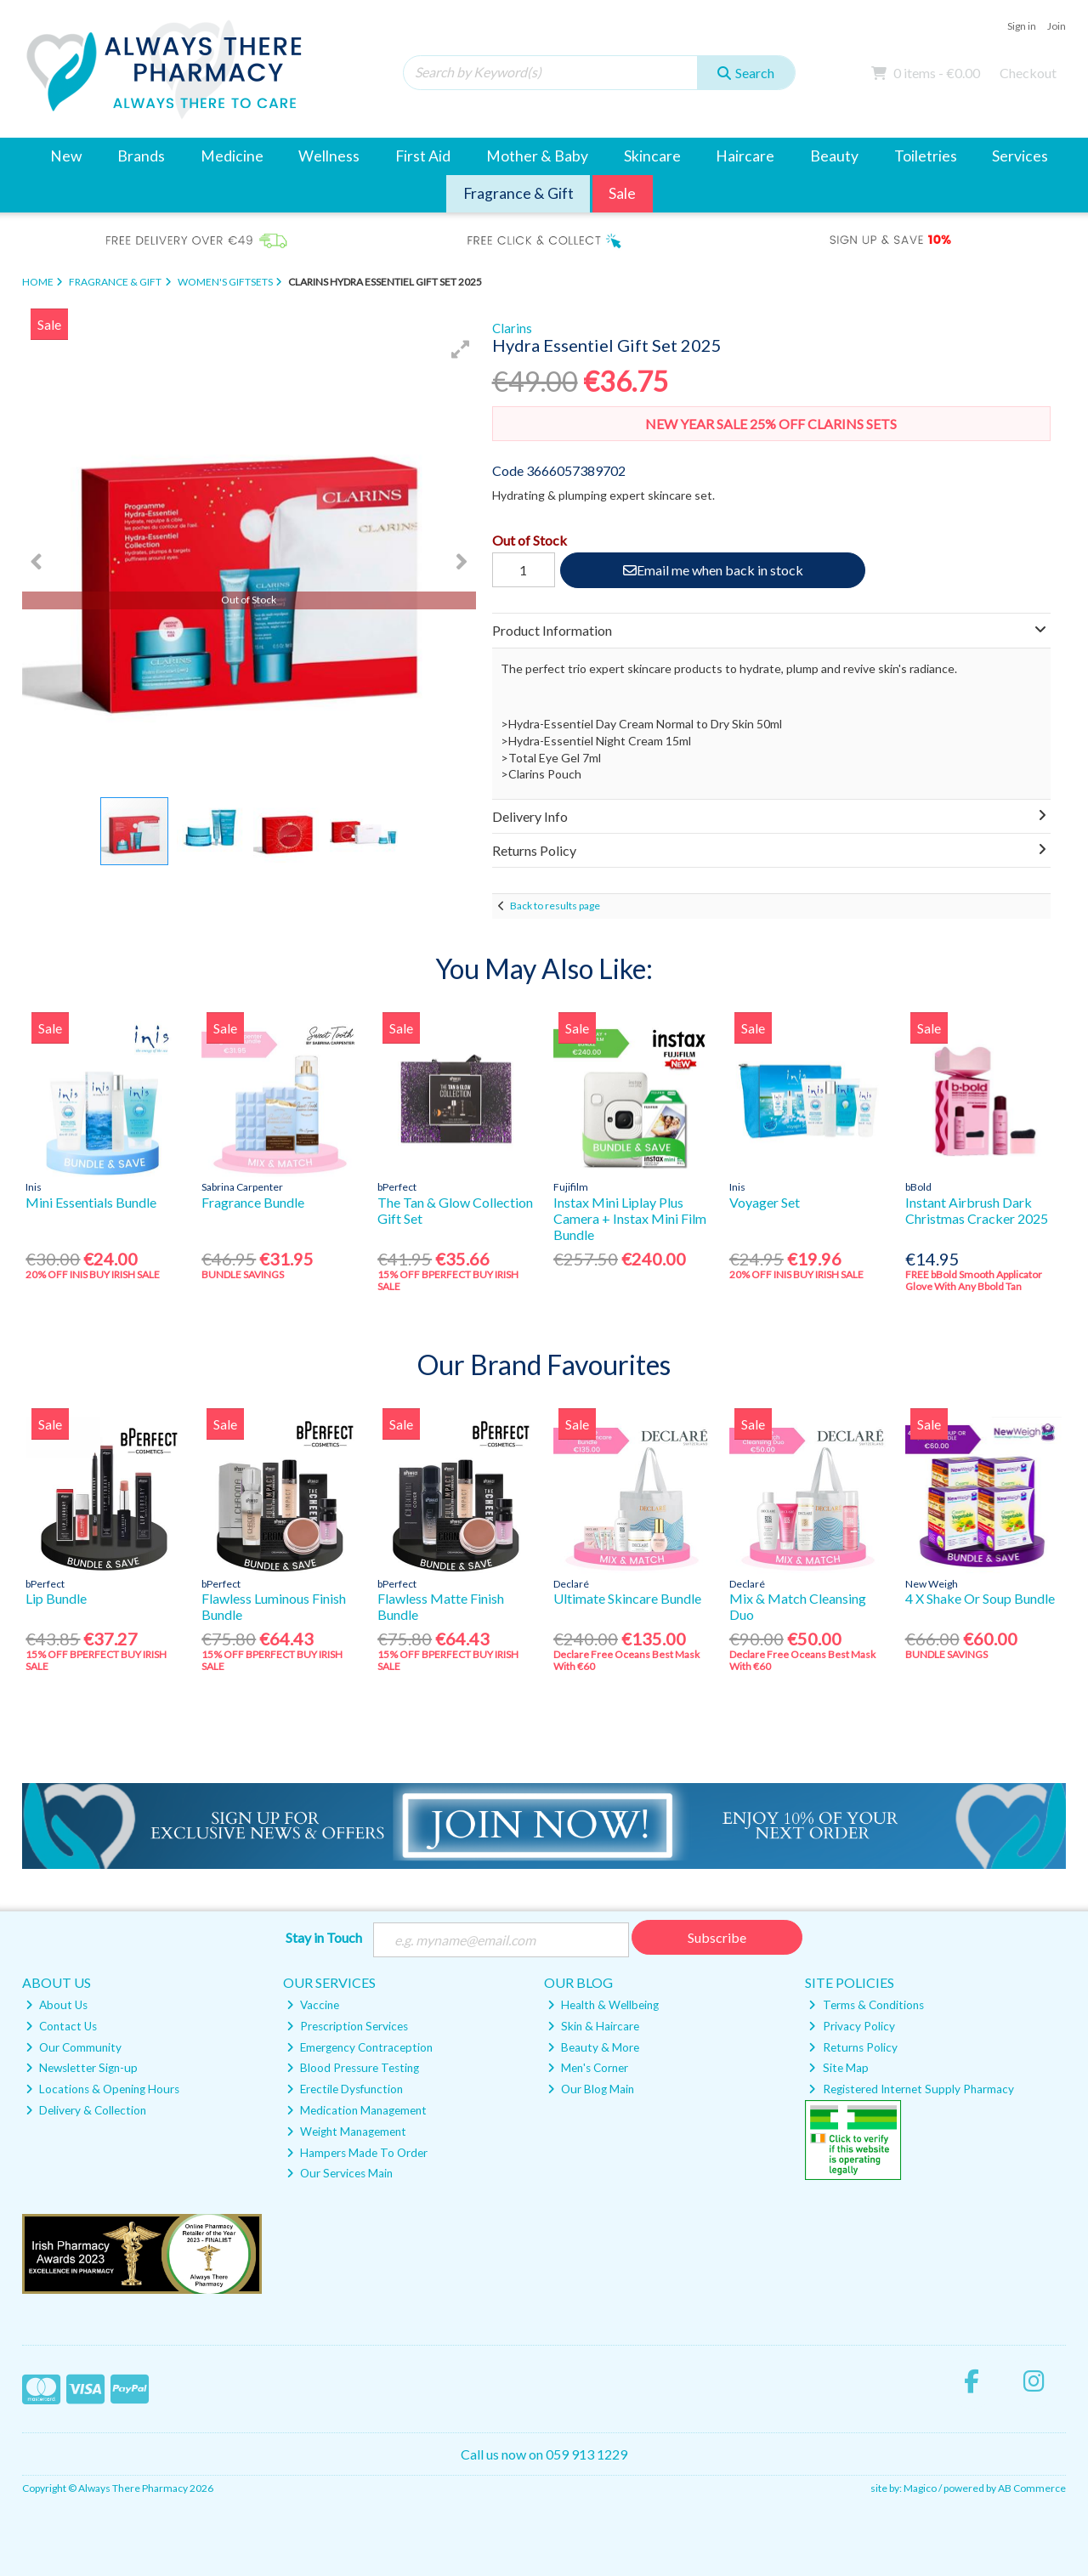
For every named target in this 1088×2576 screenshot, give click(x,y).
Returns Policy (852, 2047)
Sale (622, 193)
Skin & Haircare (593, 2026)
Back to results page (555, 905)
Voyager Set (764, 1202)
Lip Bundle (56, 1598)
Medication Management (356, 2110)
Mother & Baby (537, 156)
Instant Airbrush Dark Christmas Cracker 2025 (976, 1210)
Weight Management (346, 2131)
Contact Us (61, 2026)
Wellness (329, 156)
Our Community (74, 2047)
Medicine (232, 156)
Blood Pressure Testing (352, 2068)
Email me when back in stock (713, 570)
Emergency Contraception (359, 2047)
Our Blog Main (590, 2089)
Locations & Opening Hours (102, 2089)
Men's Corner (587, 2068)
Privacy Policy (851, 2026)
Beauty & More (593, 2047)
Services (1020, 156)
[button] (460, 349)
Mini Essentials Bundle (91, 1202)
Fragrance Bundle (252, 1202)
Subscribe (717, 1937)
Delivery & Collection (86, 2110)
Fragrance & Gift (518, 193)
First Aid (422, 156)
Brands (141, 156)
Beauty (834, 156)
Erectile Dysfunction (344, 2089)
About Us (57, 2005)
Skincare (652, 156)
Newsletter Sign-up (82, 2068)
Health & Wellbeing (603, 2005)
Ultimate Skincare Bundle (627, 1598)
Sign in (1021, 26)
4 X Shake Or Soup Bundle (980, 1598)
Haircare (745, 156)
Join (1056, 26)
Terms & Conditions (865, 2005)
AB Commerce (1032, 2488)
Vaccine (312, 2005)
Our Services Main (339, 2173)
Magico (920, 2488)
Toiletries (925, 156)
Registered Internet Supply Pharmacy (910, 2089)
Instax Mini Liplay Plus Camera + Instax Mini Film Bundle (629, 1218)
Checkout (1028, 73)
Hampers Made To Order (357, 2153)
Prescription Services (347, 2026)
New (66, 156)
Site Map (838, 2068)
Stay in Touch (324, 1937)
